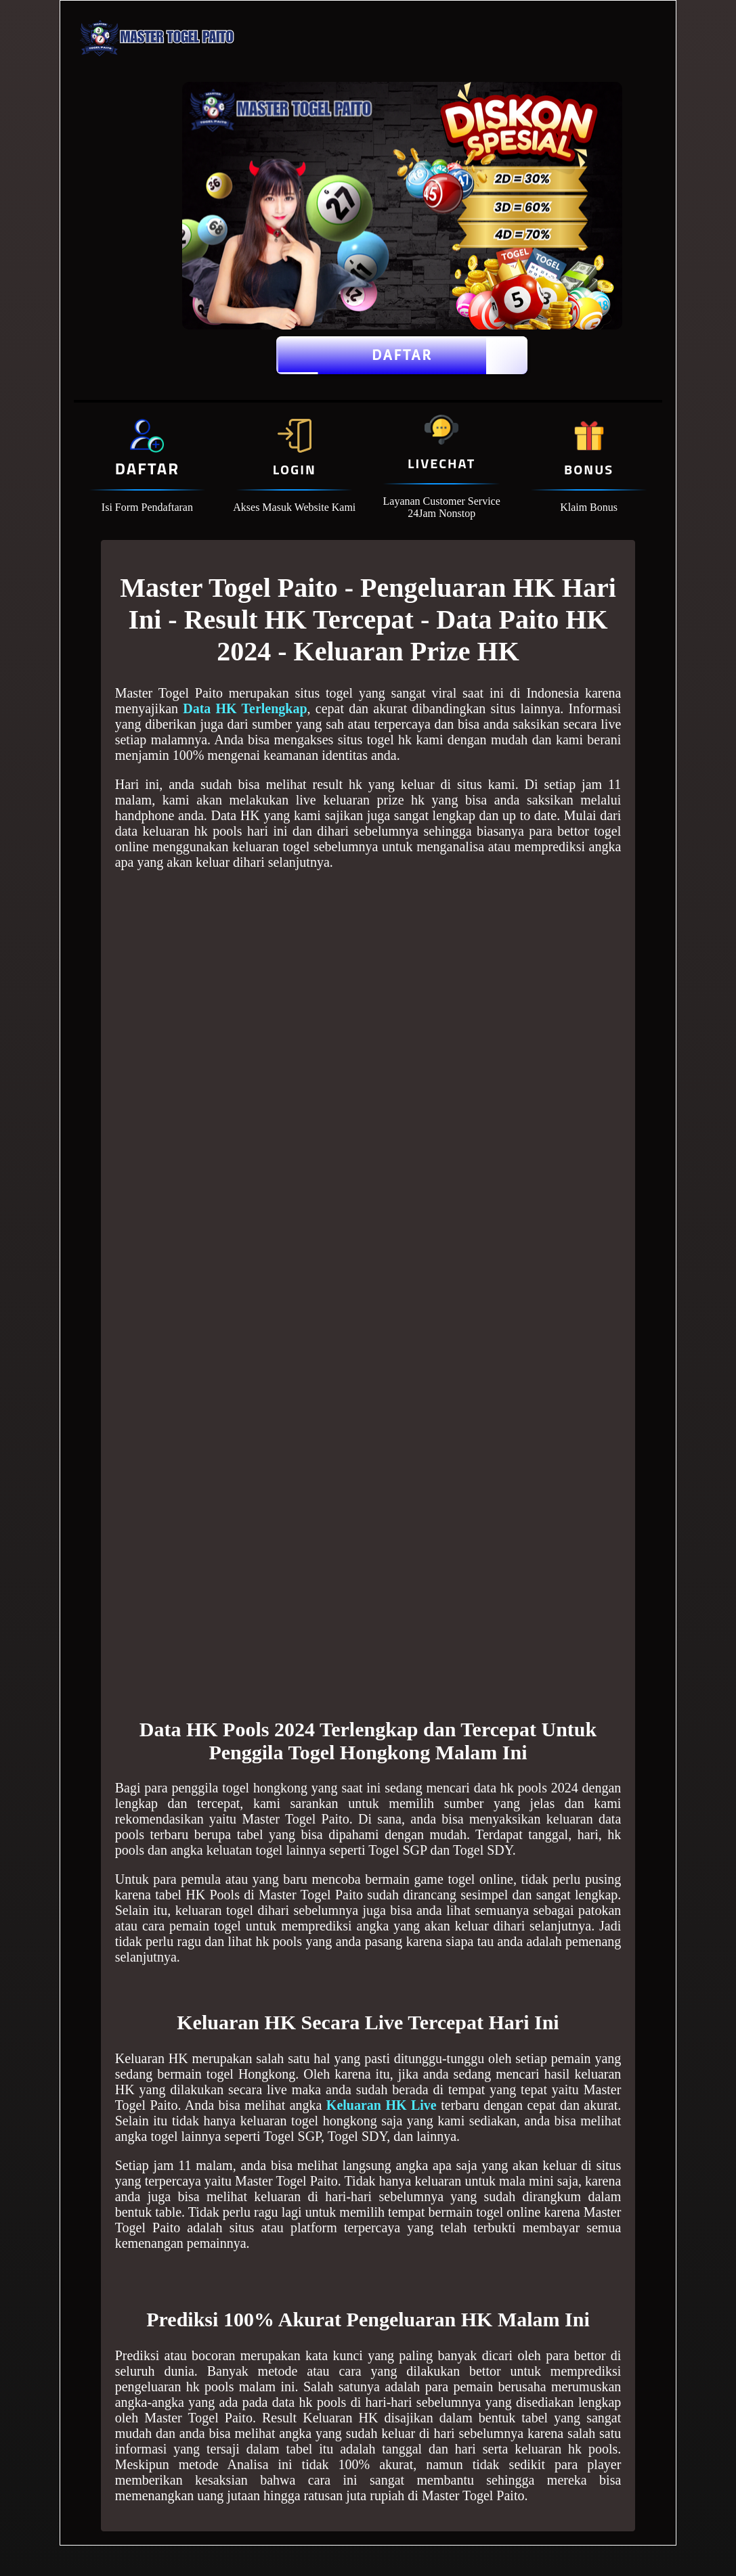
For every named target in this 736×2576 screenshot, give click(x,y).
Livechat (441, 463)
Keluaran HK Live (381, 2105)
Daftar (401, 355)
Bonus (588, 469)
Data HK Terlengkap (245, 708)
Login (294, 469)
